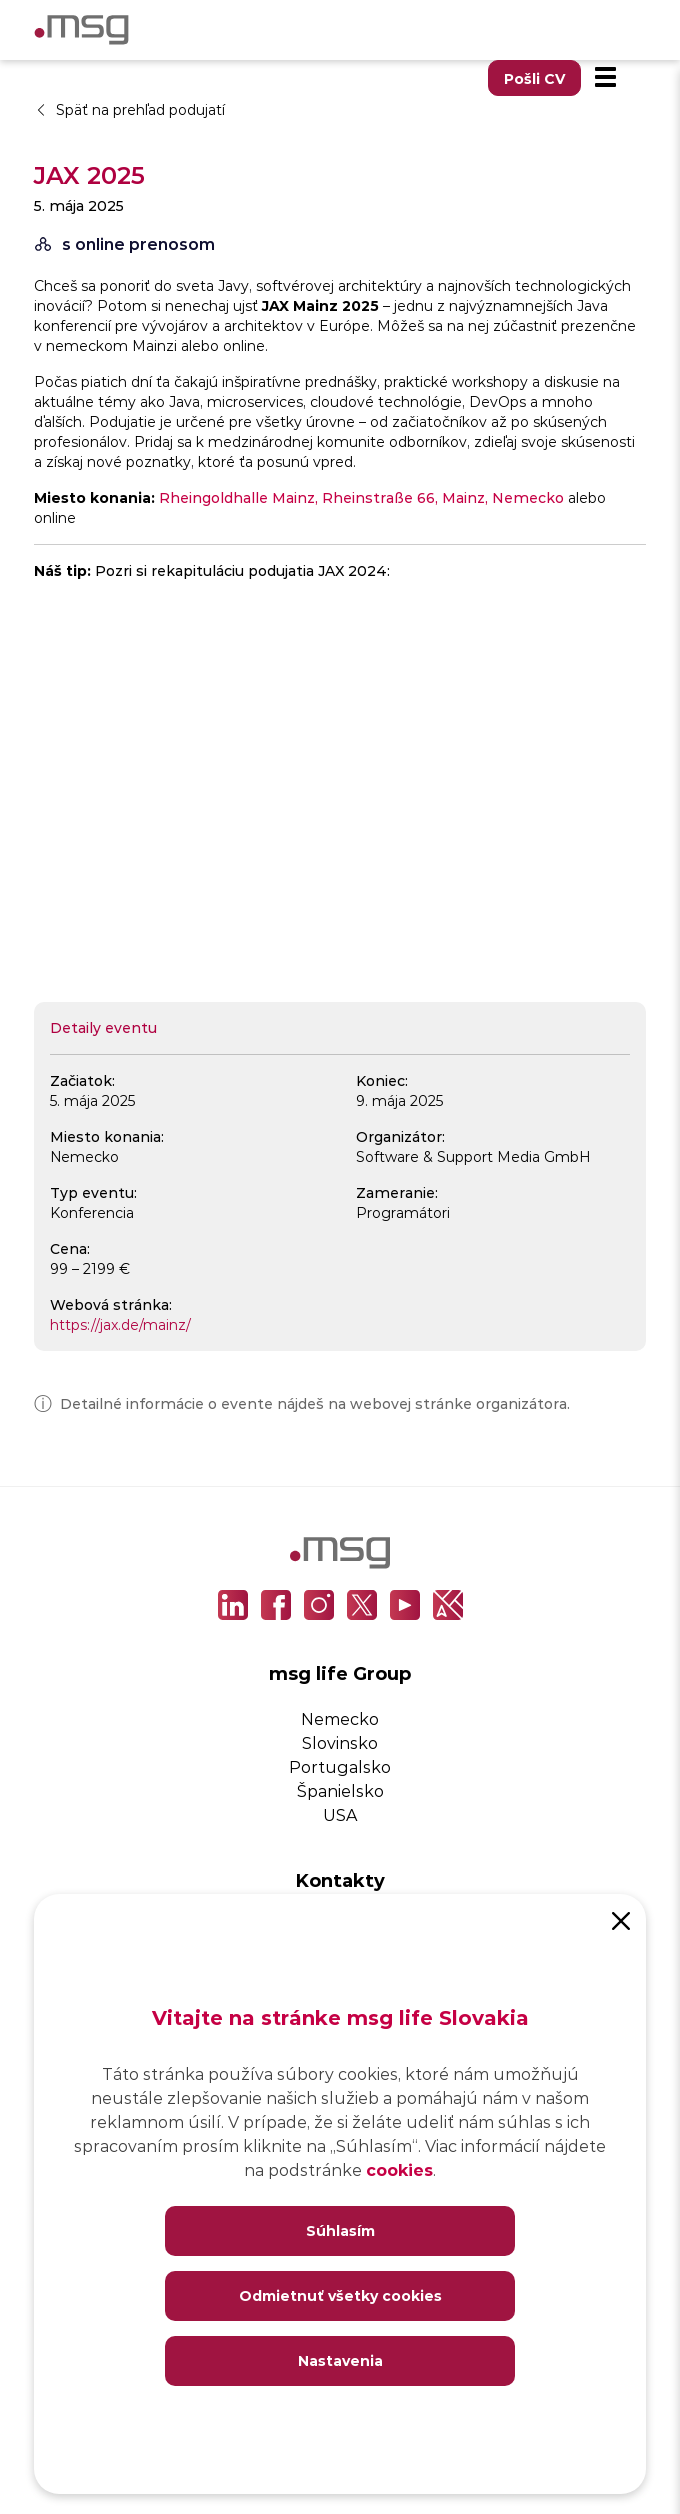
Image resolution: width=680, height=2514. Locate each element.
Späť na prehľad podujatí (129, 109)
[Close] (621, 1919)
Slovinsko (340, 1742)
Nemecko (340, 1718)
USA (340, 1814)
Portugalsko (340, 1766)
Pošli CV (534, 78)
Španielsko (340, 1790)
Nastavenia (340, 2360)
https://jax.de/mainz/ (120, 1324)
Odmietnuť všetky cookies (340, 2295)
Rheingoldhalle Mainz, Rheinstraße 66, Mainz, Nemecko (361, 497)
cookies (399, 2169)
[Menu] (605, 78)
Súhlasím (340, 2230)
